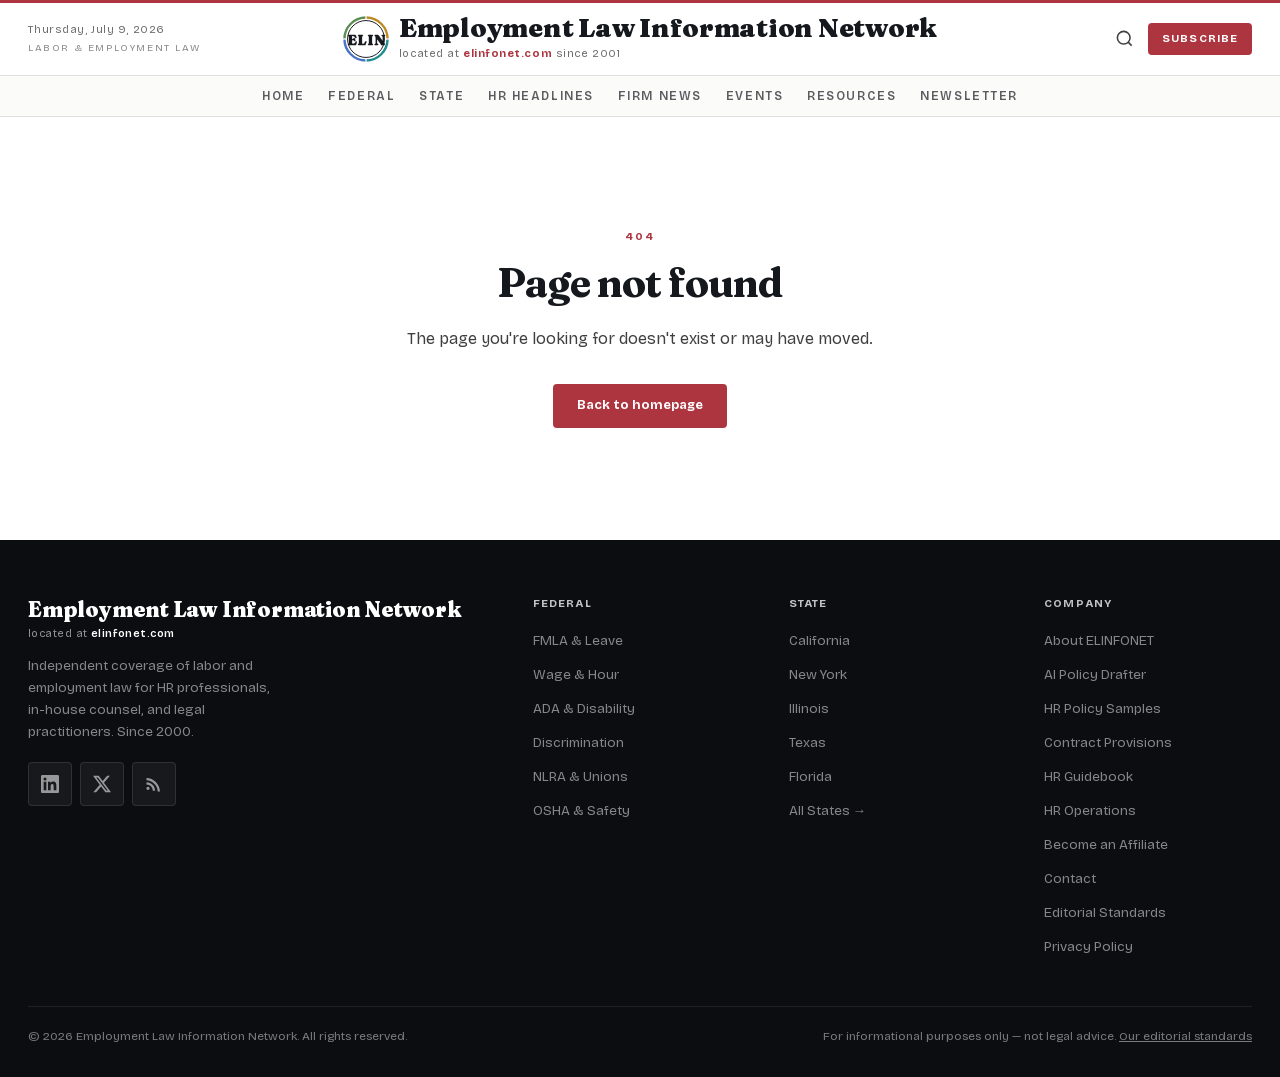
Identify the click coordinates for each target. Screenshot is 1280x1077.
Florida (810, 776)
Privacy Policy (1088, 946)
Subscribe (1200, 38)
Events (754, 96)
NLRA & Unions (580, 776)
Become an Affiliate (1106, 844)
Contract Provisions (1108, 742)
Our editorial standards (1185, 1036)
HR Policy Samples (1102, 708)
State (441, 96)
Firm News (660, 96)
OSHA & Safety (581, 810)
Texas (807, 742)
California (819, 640)
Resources (851, 96)
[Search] (1124, 39)
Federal (361, 96)
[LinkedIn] (50, 784)
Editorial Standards (1105, 912)
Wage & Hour (576, 674)
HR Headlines (541, 96)
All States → (828, 810)
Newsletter (969, 96)
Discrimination (578, 742)
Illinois (809, 708)
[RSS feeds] (154, 784)
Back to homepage (640, 405)
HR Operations (1090, 810)
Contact (1070, 878)
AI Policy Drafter (1095, 674)
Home (283, 96)
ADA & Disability (584, 708)
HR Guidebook (1088, 776)
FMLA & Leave (578, 640)
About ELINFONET (1099, 640)
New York (818, 674)
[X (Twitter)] (102, 784)
